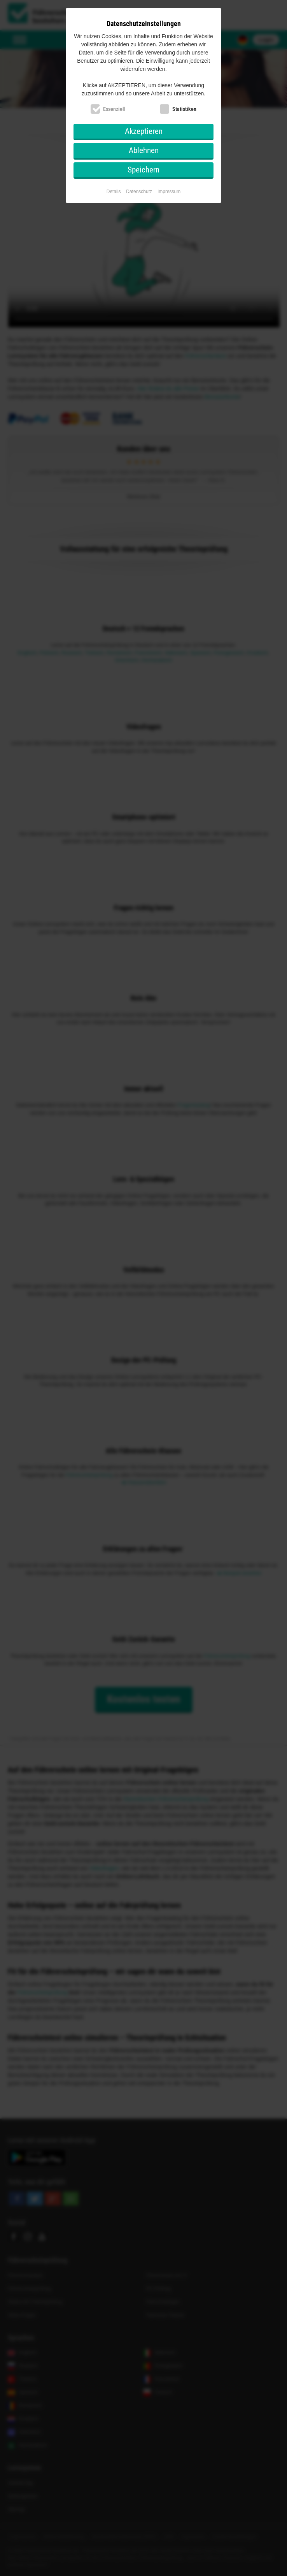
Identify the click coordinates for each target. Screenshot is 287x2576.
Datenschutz (139, 191)
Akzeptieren (144, 131)
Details (114, 191)
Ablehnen (144, 150)
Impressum (169, 191)
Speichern (143, 169)
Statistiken (184, 109)
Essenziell (114, 109)
